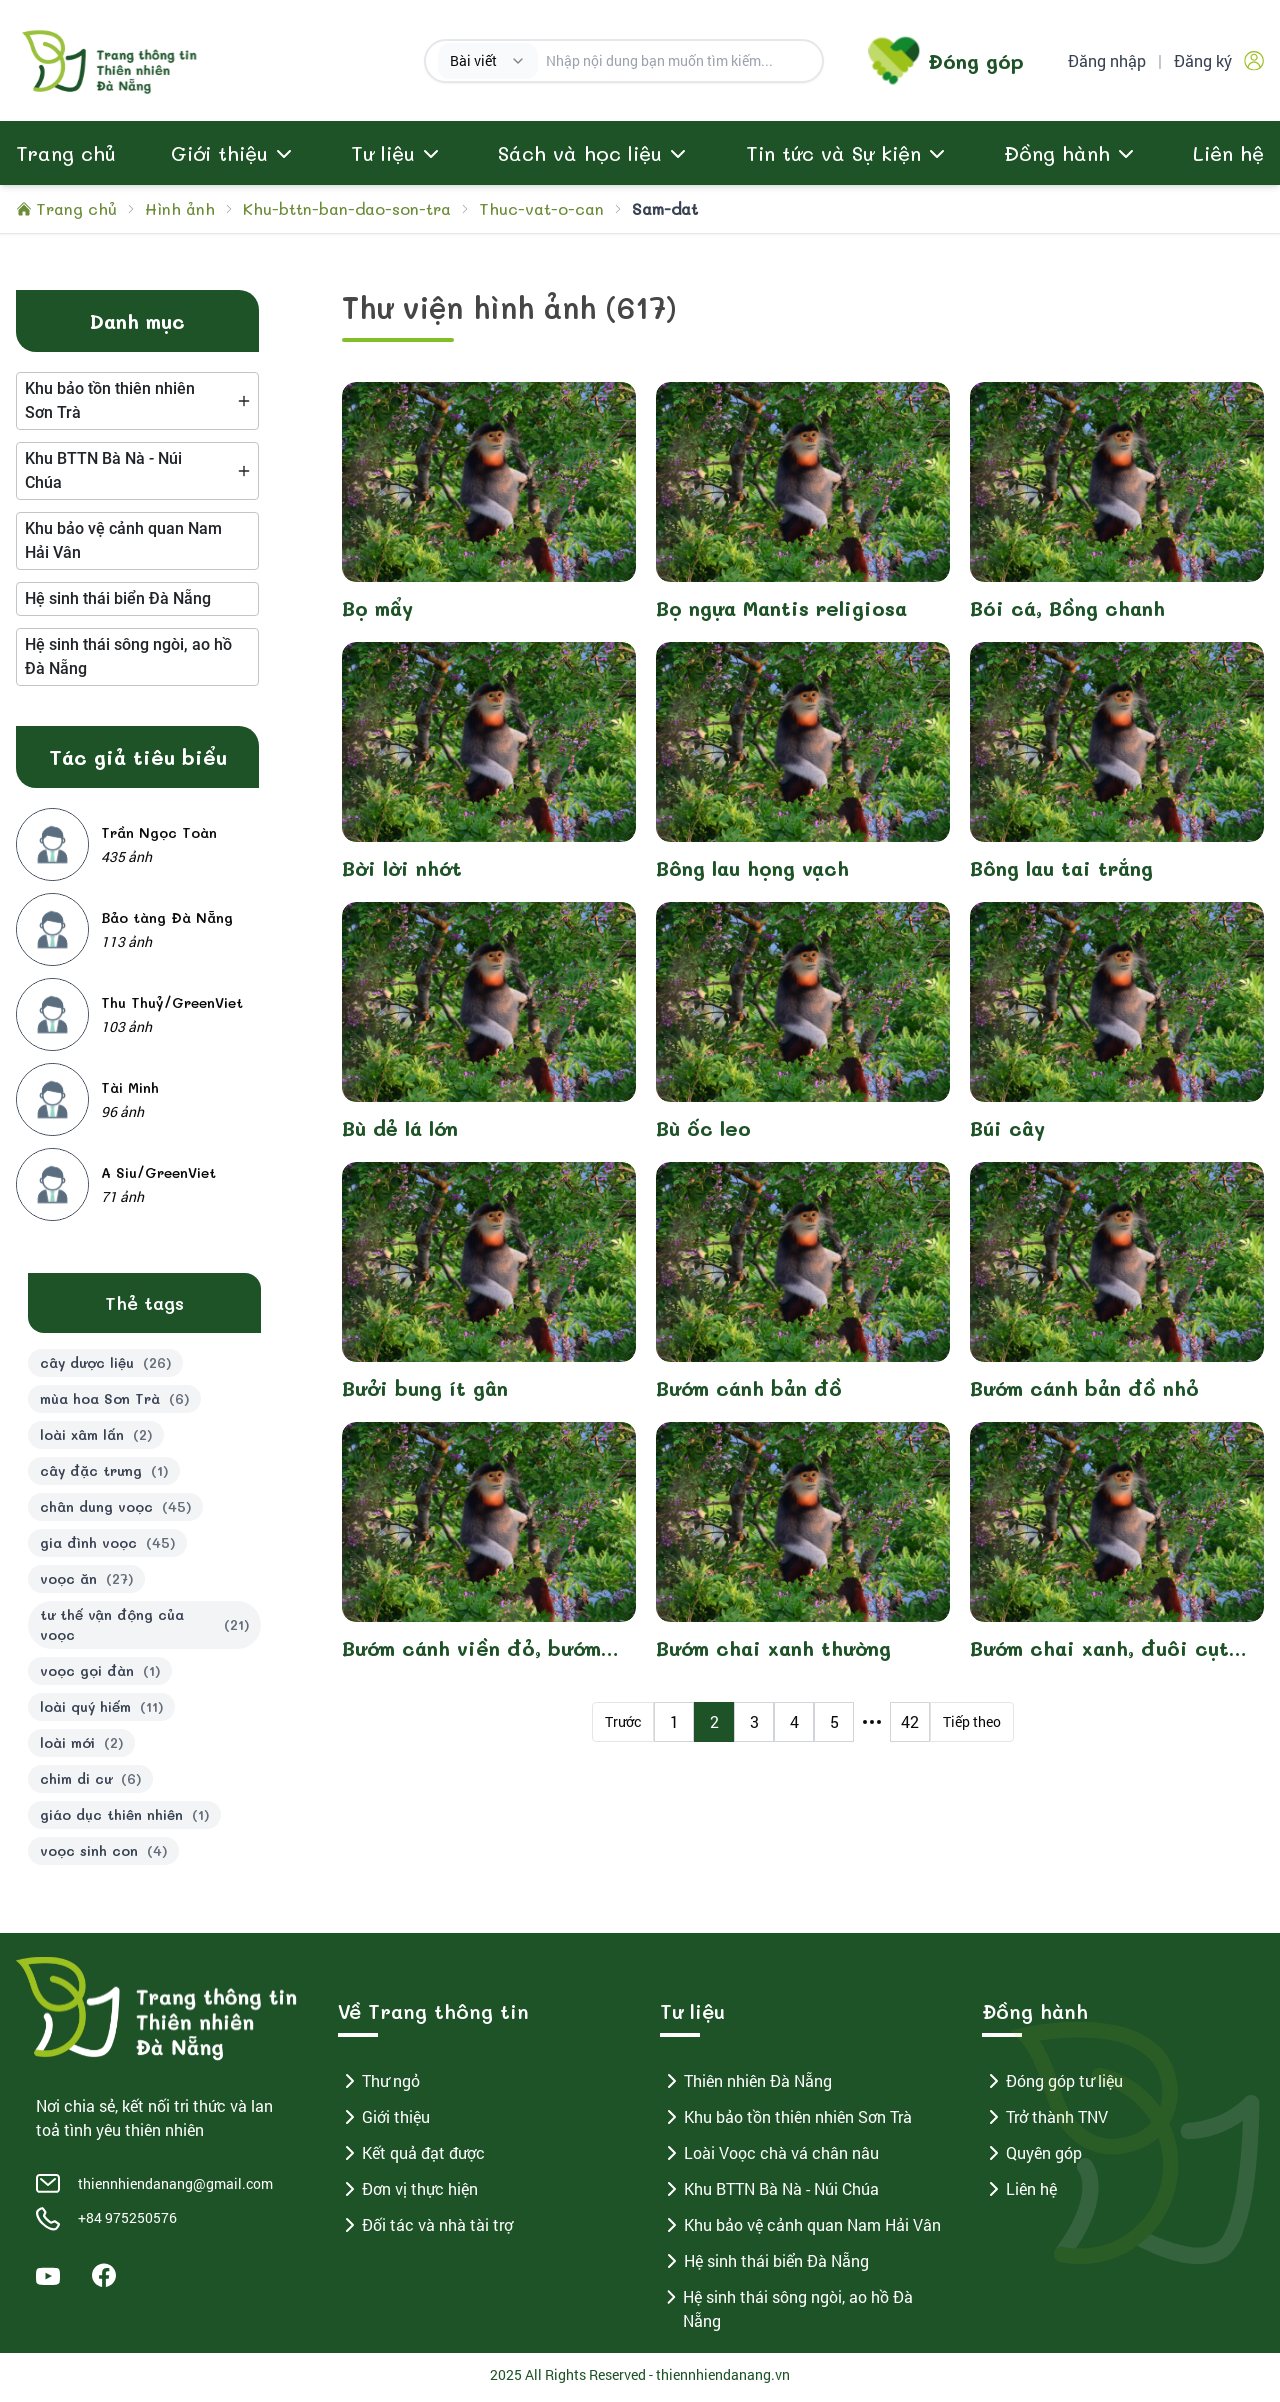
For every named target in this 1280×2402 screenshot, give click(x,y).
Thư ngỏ (379, 2086)
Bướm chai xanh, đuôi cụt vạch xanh (1099, 1653)
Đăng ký (1203, 62)
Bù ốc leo (703, 1133)
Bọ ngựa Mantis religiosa (781, 613)
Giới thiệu (384, 2122)
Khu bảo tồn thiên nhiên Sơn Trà (786, 2122)
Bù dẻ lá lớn (400, 1133)
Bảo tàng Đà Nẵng (167, 922)
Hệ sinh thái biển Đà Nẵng (764, 2266)
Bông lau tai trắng (1061, 873)
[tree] (137, 406)
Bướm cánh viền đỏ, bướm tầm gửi (471, 1653)
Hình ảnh (180, 213)
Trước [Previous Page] (623, 1726)
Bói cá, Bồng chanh (1067, 613)
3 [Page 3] (754, 1726)
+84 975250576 (127, 2222)
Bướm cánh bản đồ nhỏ (1084, 1393)
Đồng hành (1057, 158)
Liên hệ (1228, 158)
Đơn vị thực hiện (408, 2194)
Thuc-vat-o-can (541, 213)
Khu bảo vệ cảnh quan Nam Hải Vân (800, 2230)
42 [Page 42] (910, 1726)
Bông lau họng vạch (752, 873)
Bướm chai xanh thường (773, 1653)
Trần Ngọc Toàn (159, 837)
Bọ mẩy (377, 613)
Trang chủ (66, 158)
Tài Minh (130, 1092)
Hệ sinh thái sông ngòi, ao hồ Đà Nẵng (786, 2313)
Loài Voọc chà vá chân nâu (769, 2158)
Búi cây (1007, 1133)
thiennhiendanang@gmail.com (175, 2188)
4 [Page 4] (794, 1726)
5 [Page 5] (834, 1726)
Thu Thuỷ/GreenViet (172, 1007)
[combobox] (488, 63)
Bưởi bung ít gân (425, 1393)
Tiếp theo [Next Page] (972, 1726)
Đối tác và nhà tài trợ (425, 2230)
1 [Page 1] (674, 1726)
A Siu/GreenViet (158, 1177)
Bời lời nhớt (402, 873)
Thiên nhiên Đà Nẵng (746, 2086)
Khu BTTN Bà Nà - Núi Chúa (769, 2194)
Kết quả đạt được (411, 2158)
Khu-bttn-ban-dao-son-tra (347, 213)
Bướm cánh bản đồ (749, 1393)
